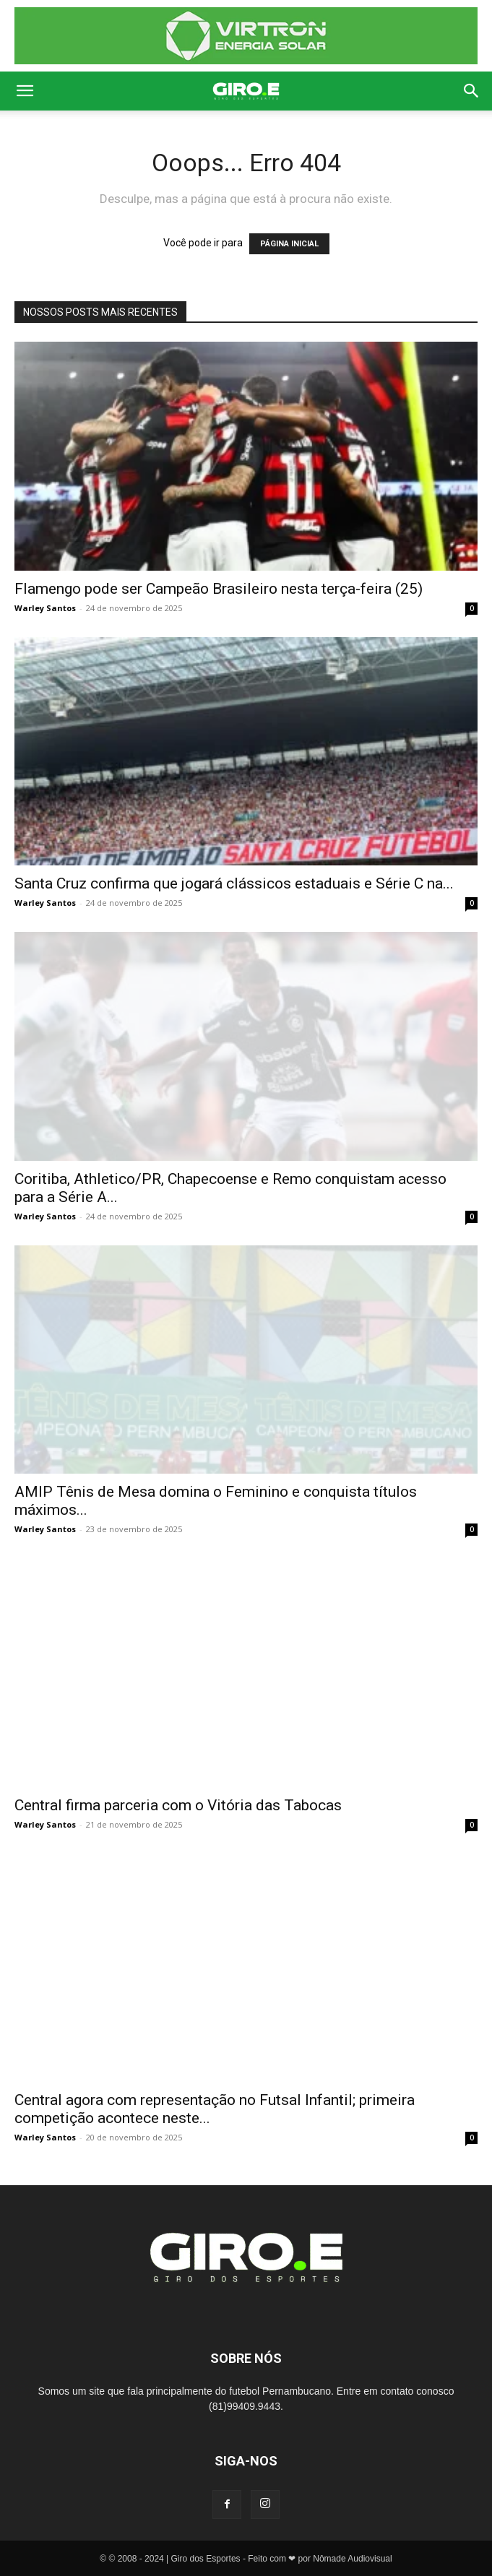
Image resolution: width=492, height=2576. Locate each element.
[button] (24, 91)
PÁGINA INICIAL (289, 243)
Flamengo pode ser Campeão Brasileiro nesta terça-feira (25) (218, 588)
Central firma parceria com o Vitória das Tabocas (178, 1805)
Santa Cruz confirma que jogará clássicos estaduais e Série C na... (234, 883)
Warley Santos (45, 607)
